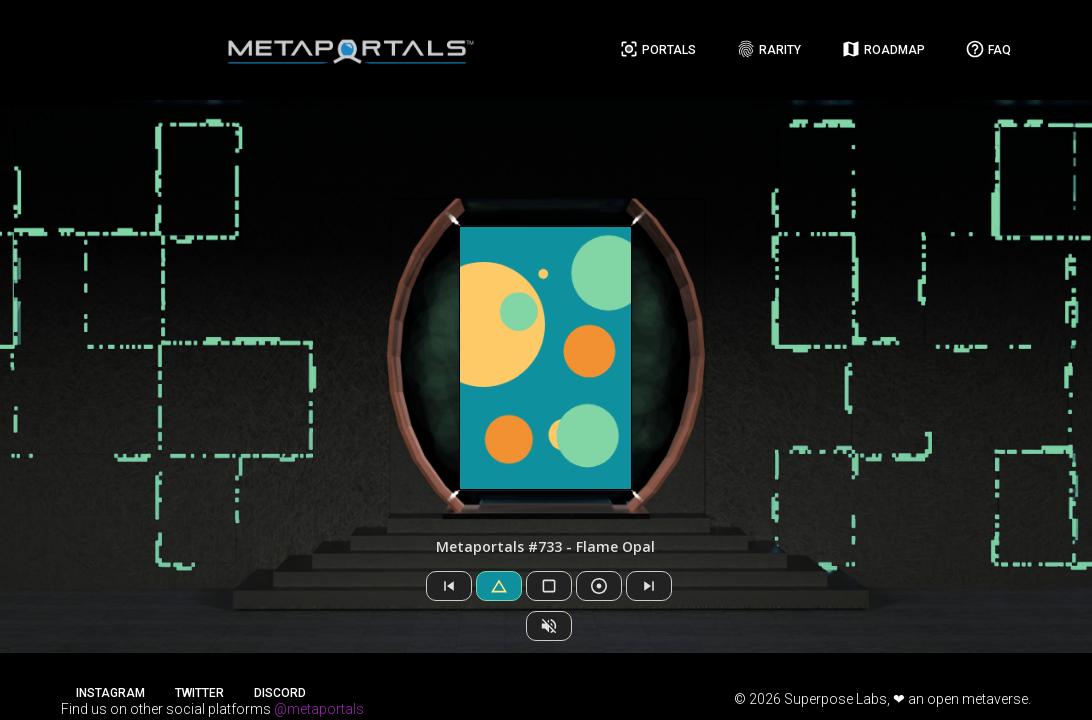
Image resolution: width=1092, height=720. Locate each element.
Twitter (199, 693)
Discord (280, 693)
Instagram (110, 693)
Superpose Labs (835, 699)
